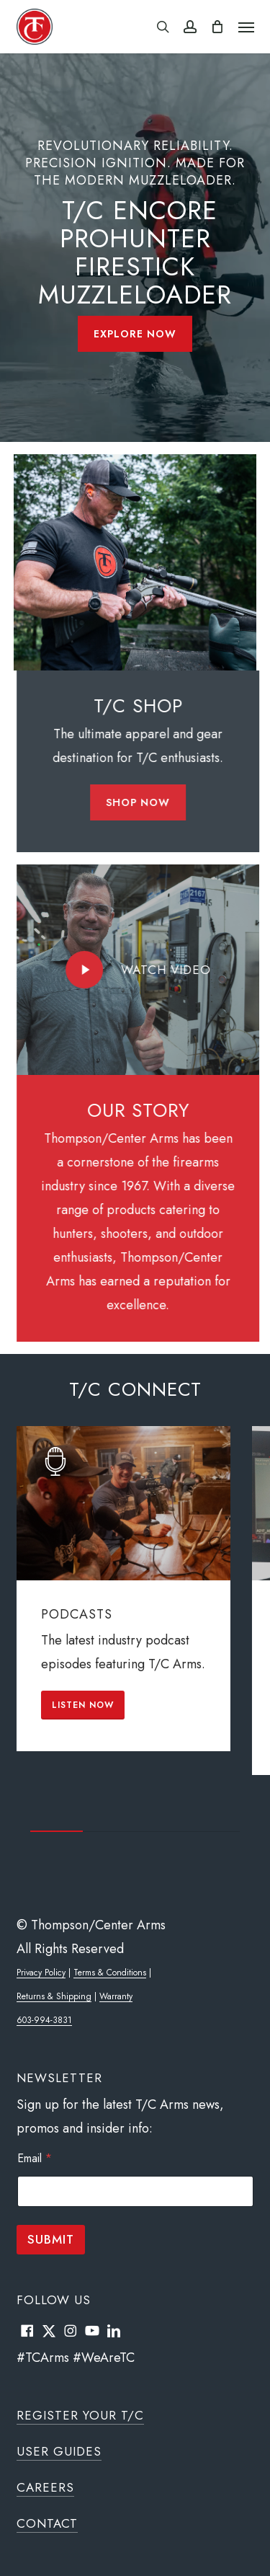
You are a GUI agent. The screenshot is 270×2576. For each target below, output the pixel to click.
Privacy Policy (41, 1972)
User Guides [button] (59, 2451)
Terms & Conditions (109, 1972)
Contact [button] (47, 2523)
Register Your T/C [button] (80, 2415)
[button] (246, 26)
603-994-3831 (44, 2020)
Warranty (115, 1996)
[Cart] (217, 27)
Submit (50, 2239)
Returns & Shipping (54, 1996)
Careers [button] (45, 2487)
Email (34, 2158)
